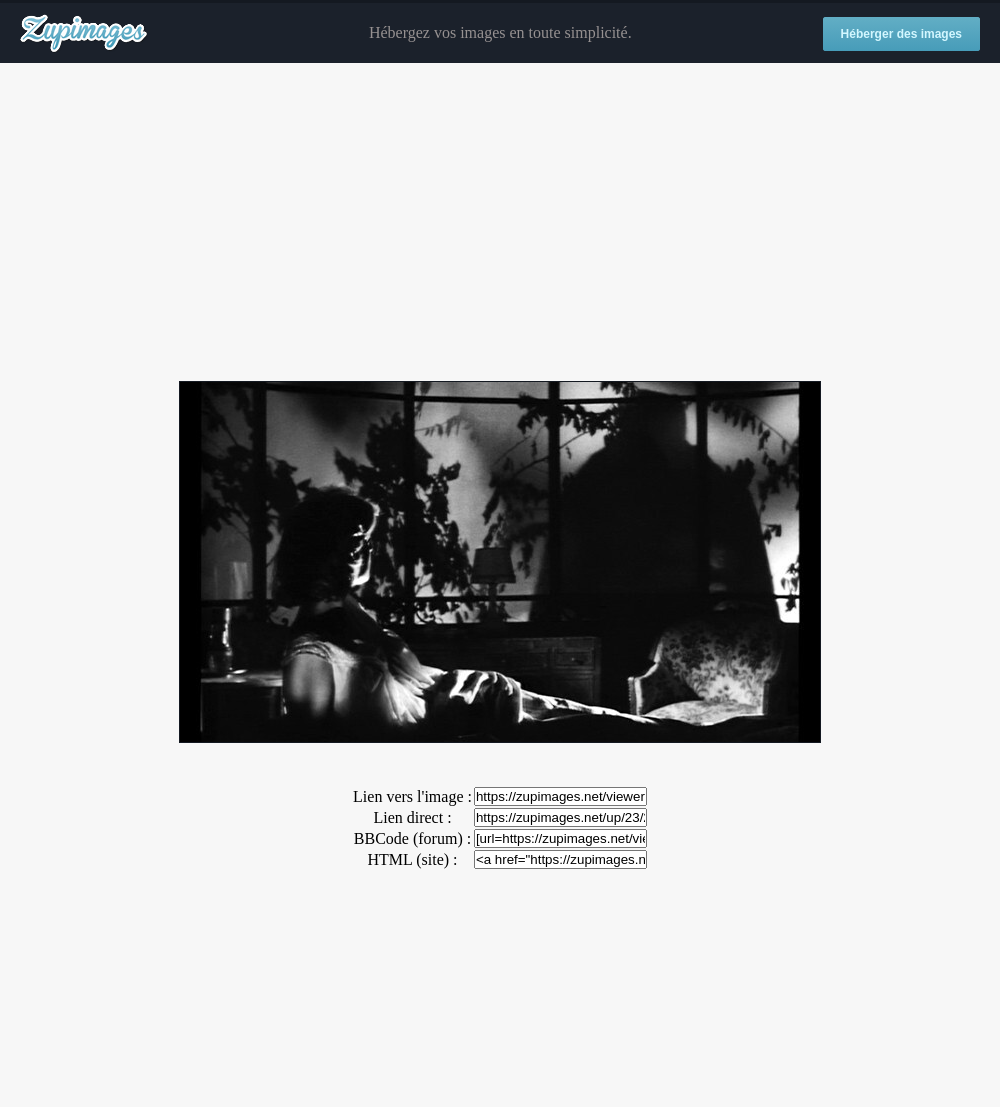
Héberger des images (901, 34)
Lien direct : (412, 817)
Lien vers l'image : (412, 796)
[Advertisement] (500, 223)
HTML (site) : (412, 859)
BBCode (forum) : (412, 838)
